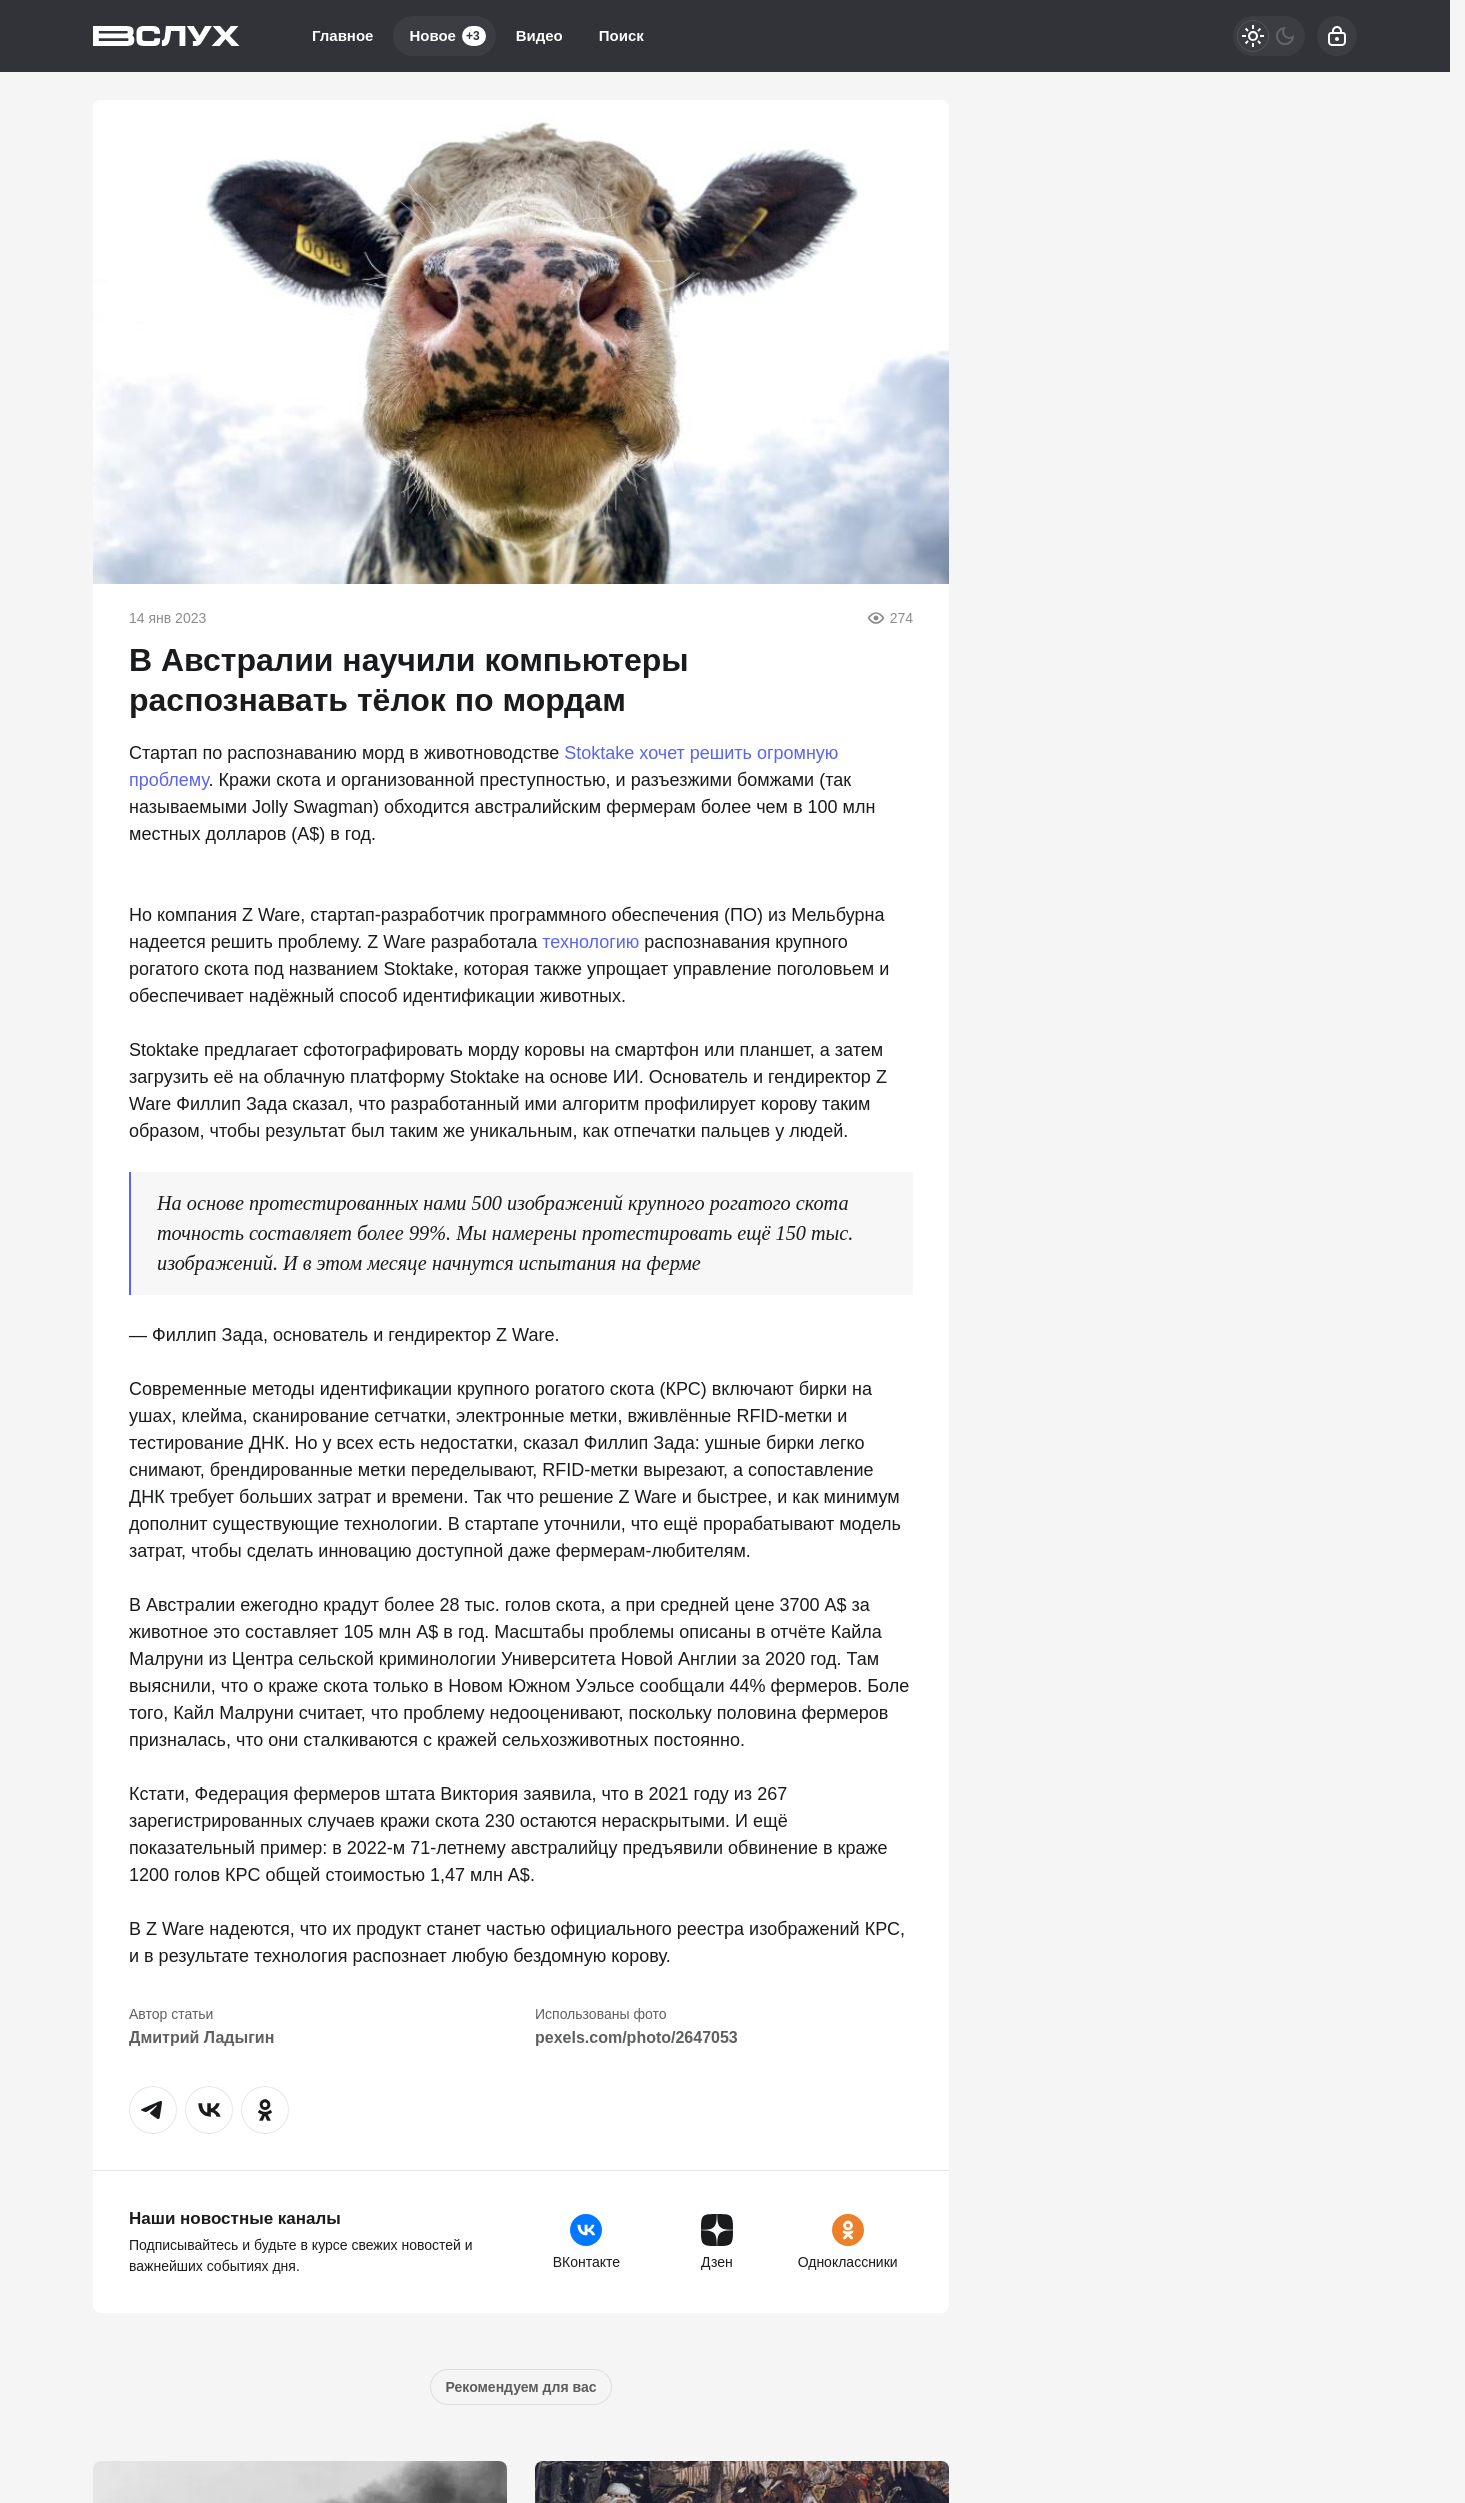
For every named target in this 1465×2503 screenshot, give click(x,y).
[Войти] (1337, 36)
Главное (342, 35)
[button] (153, 2110)
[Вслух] (166, 36)
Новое (447, 36)
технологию (590, 942)
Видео (539, 35)
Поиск (621, 35)
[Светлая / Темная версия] (1269, 36)
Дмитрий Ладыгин (201, 2037)
